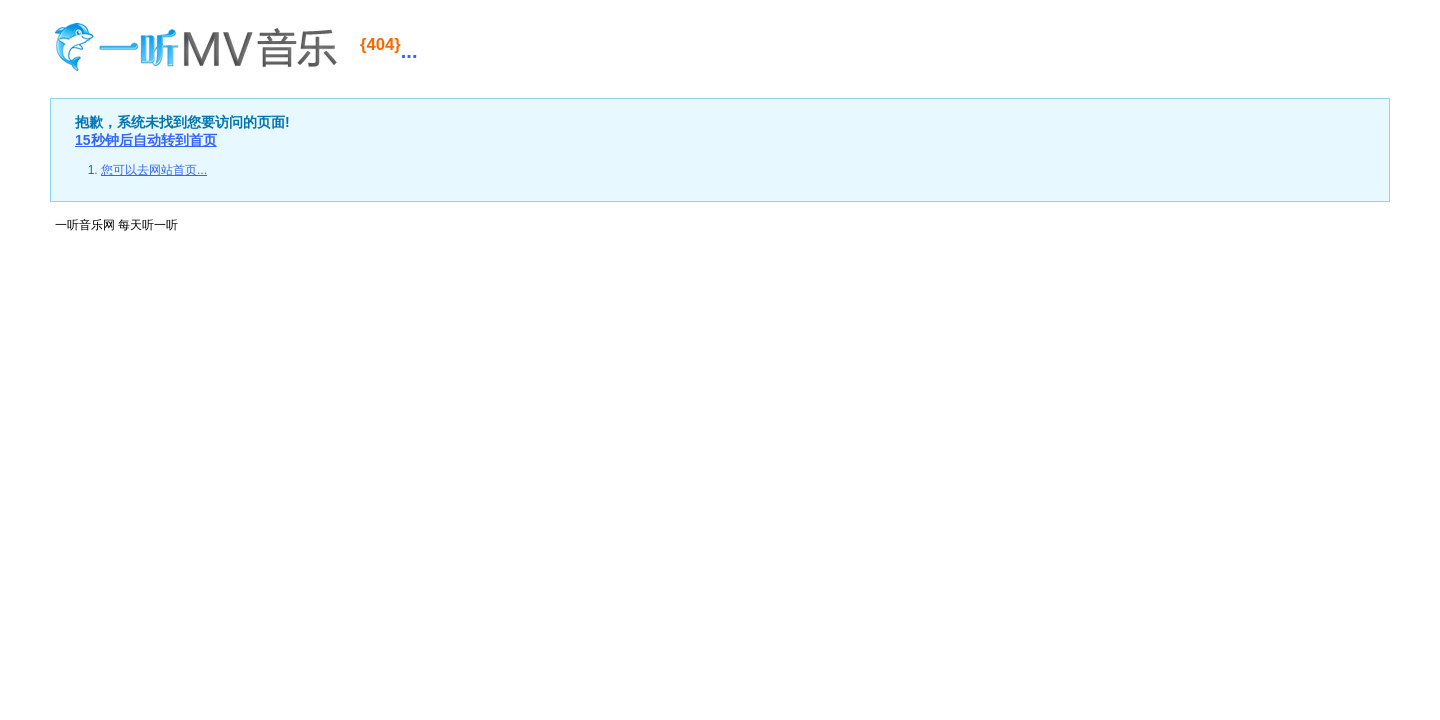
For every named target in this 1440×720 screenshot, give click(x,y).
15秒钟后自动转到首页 (146, 140)
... (388, 48)
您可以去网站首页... (154, 170)
